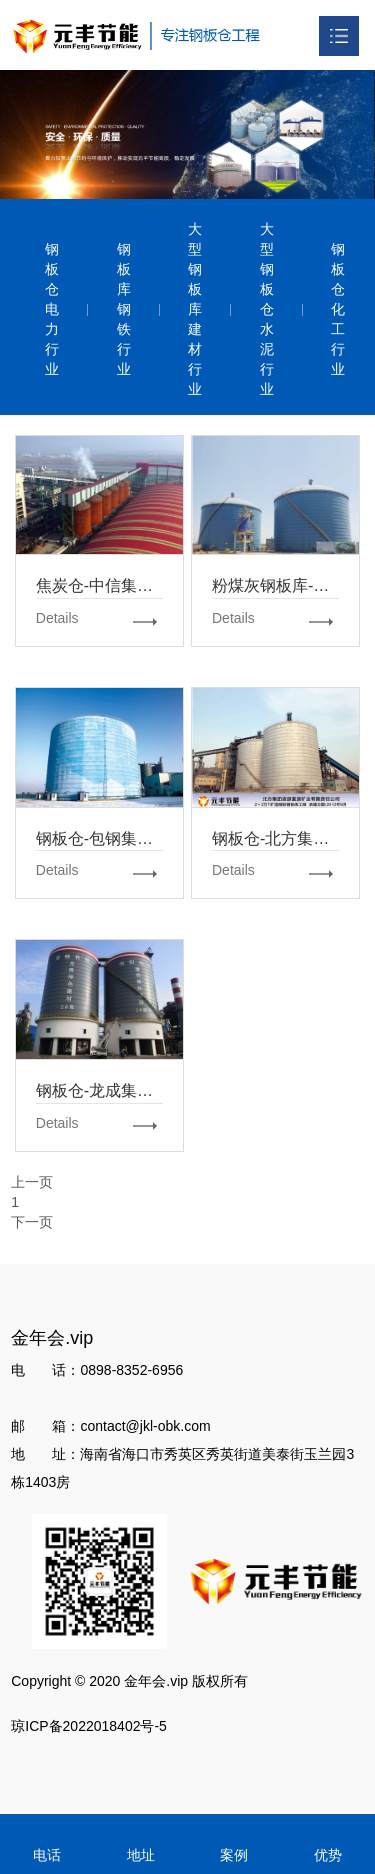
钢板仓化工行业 (338, 309)
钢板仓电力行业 (52, 309)
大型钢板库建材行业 (195, 309)
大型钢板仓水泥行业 (267, 309)
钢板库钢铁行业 (124, 309)
